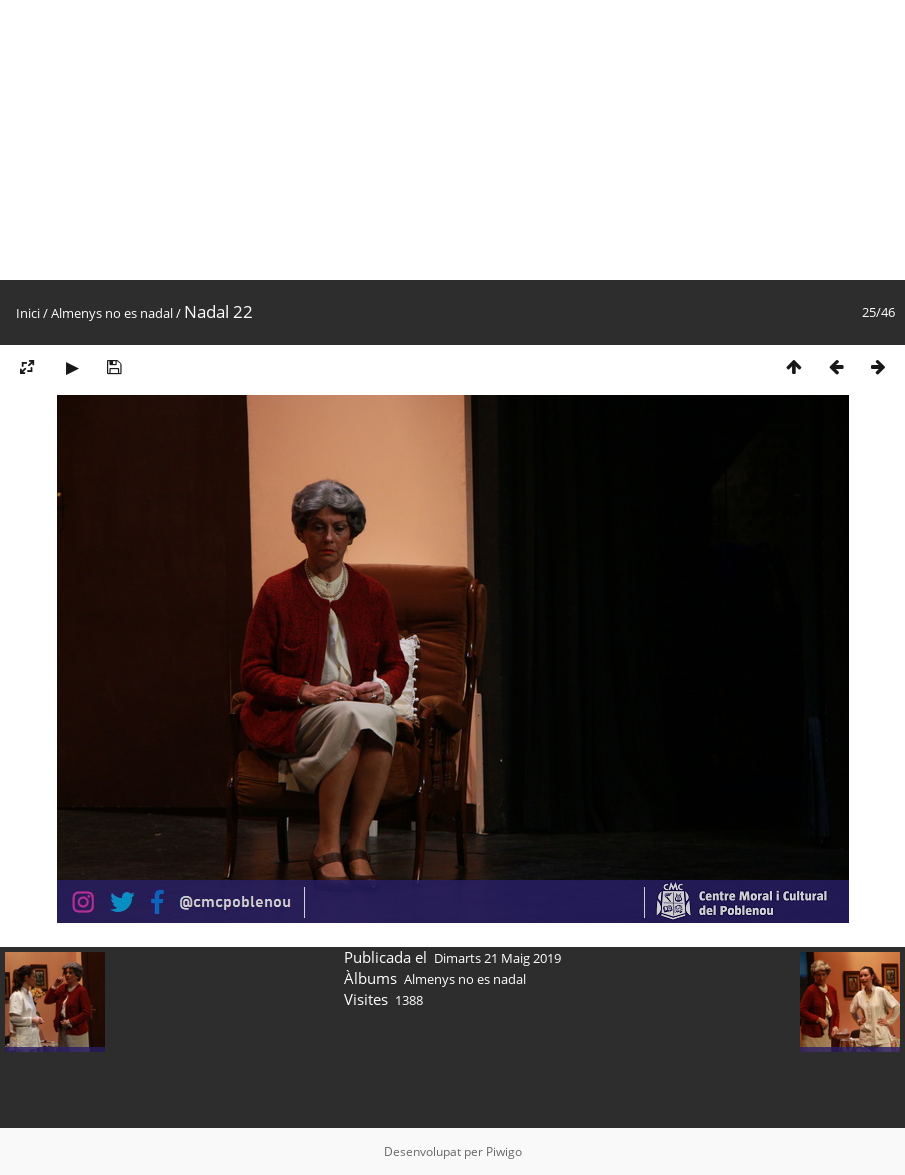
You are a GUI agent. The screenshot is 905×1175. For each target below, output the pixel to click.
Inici (28, 313)
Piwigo (504, 1151)
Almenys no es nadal (112, 313)
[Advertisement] (452, 140)
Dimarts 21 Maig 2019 (497, 958)
